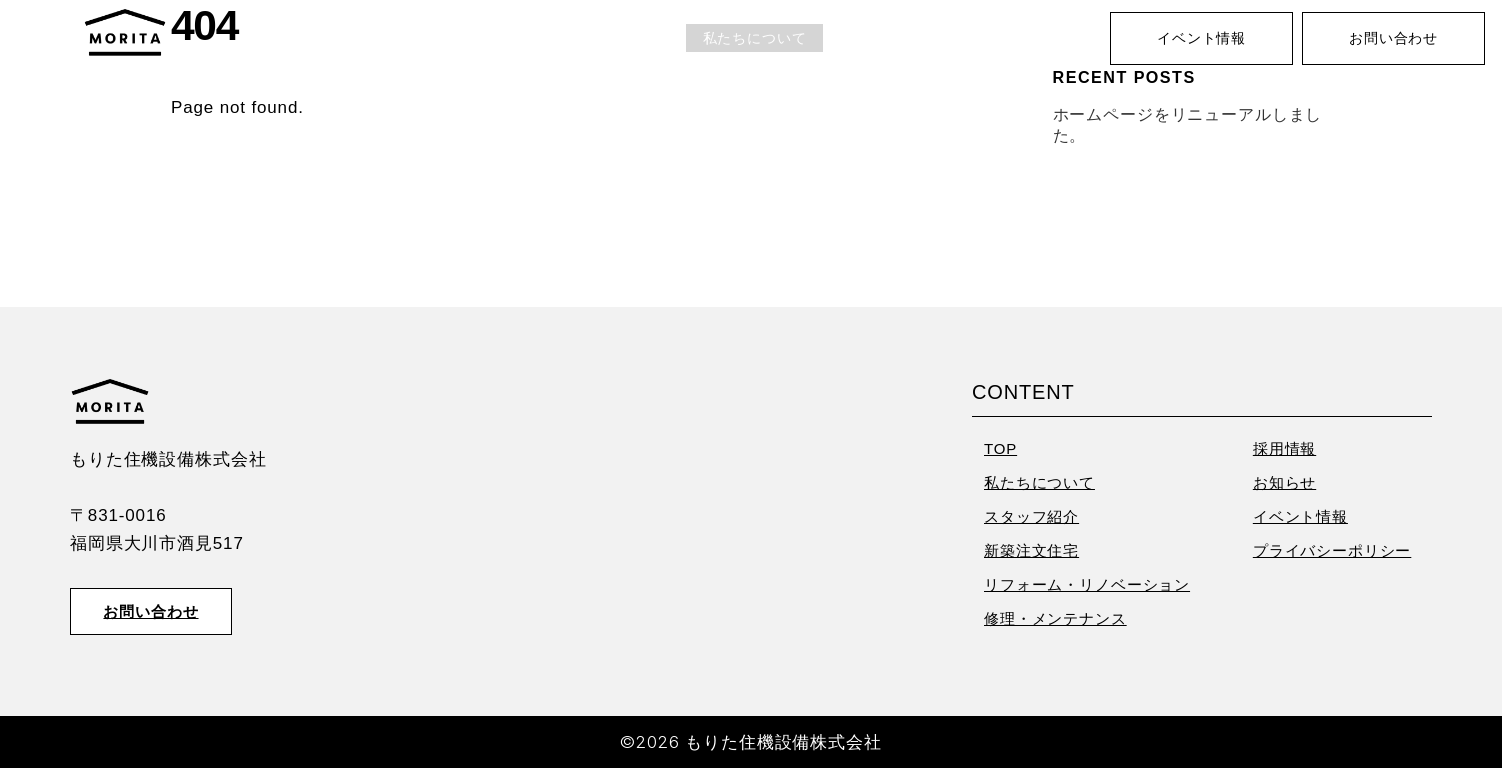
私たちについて (755, 38)
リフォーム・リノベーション (1087, 584)
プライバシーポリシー (1332, 550)
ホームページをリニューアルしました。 (1188, 124)
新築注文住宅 (1031, 550)
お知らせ (1054, 38)
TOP (653, 38)
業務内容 (869, 38)
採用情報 (962, 38)
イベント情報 (1201, 38)
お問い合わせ (1393, 38)
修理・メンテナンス (1055, 618)
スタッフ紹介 (1031, 516)
